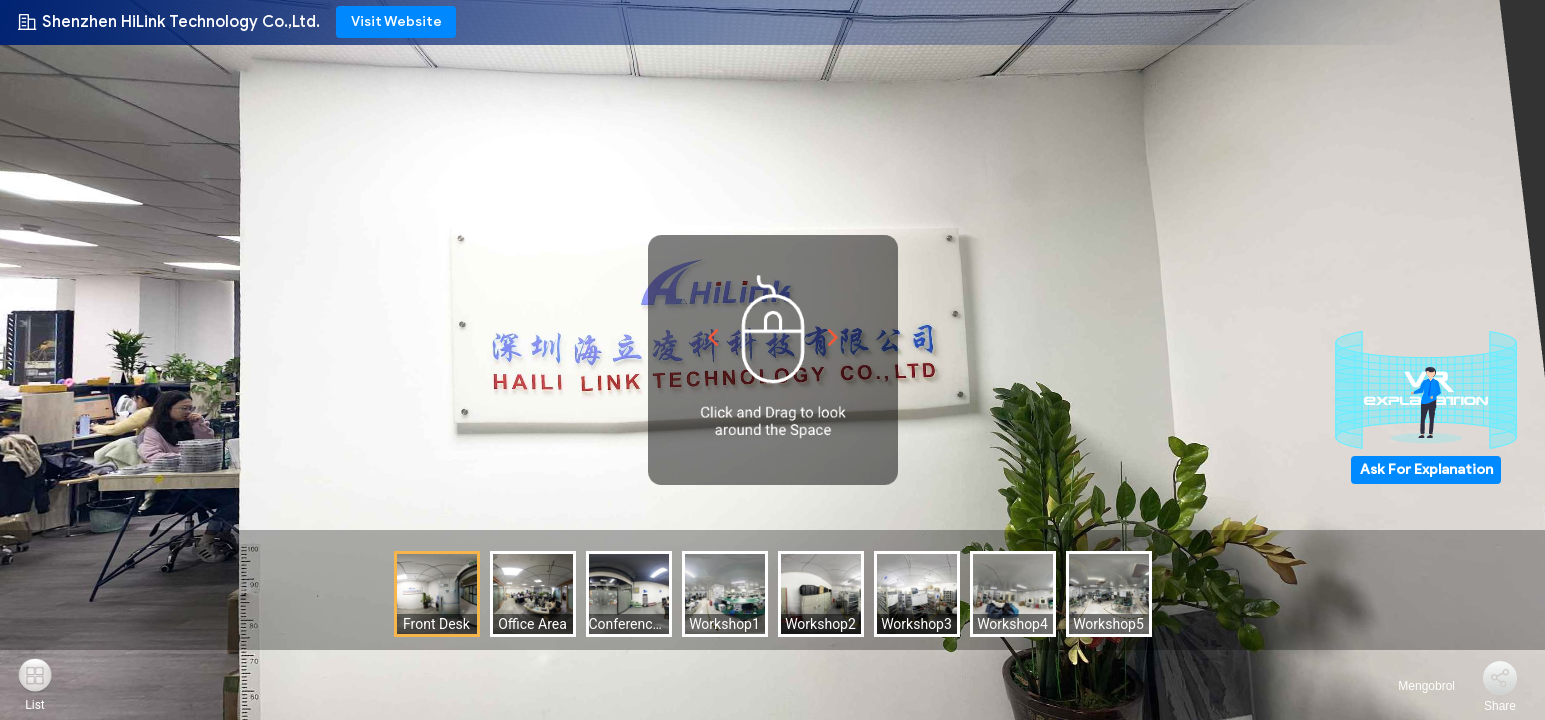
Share (1500, 706)
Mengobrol (1415, 686)
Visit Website (396, 21)
